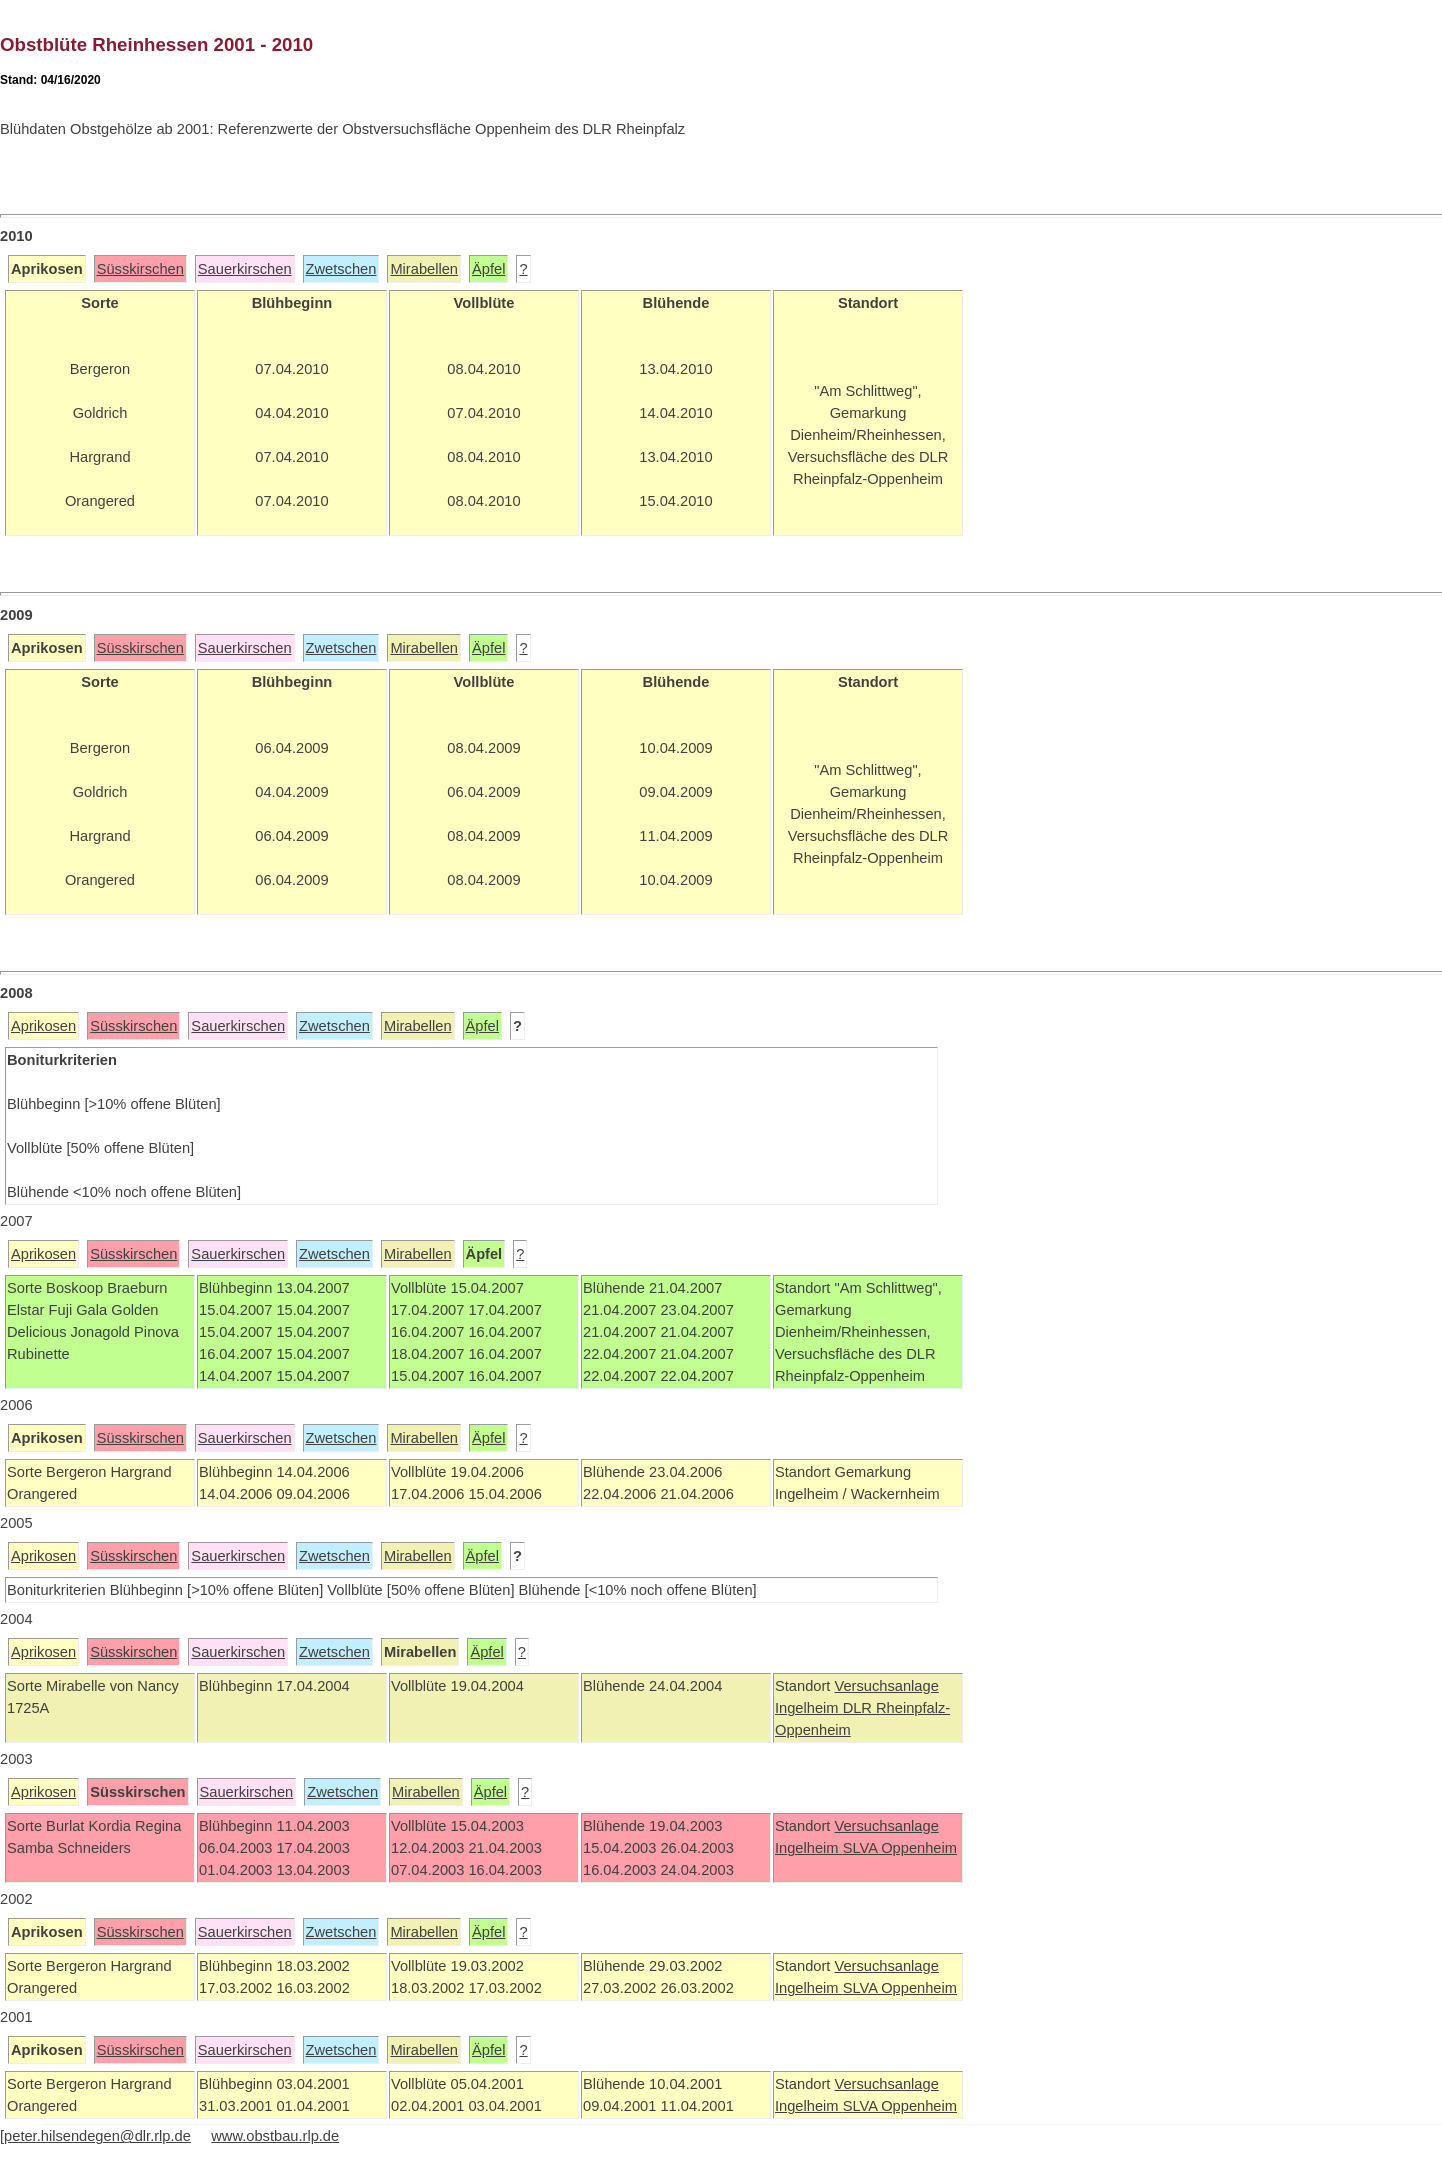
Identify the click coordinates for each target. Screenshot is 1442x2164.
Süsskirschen (140, 269)
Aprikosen (43, 1026)
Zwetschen (341, 269)
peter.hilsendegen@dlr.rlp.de (97, 2136)
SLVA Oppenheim (900, 1848)
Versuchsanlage (886, 1686)
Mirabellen (424, 269)
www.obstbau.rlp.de (275, 2136)
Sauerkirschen (245, 269)
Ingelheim (809, 1708)
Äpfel (488, 269)
